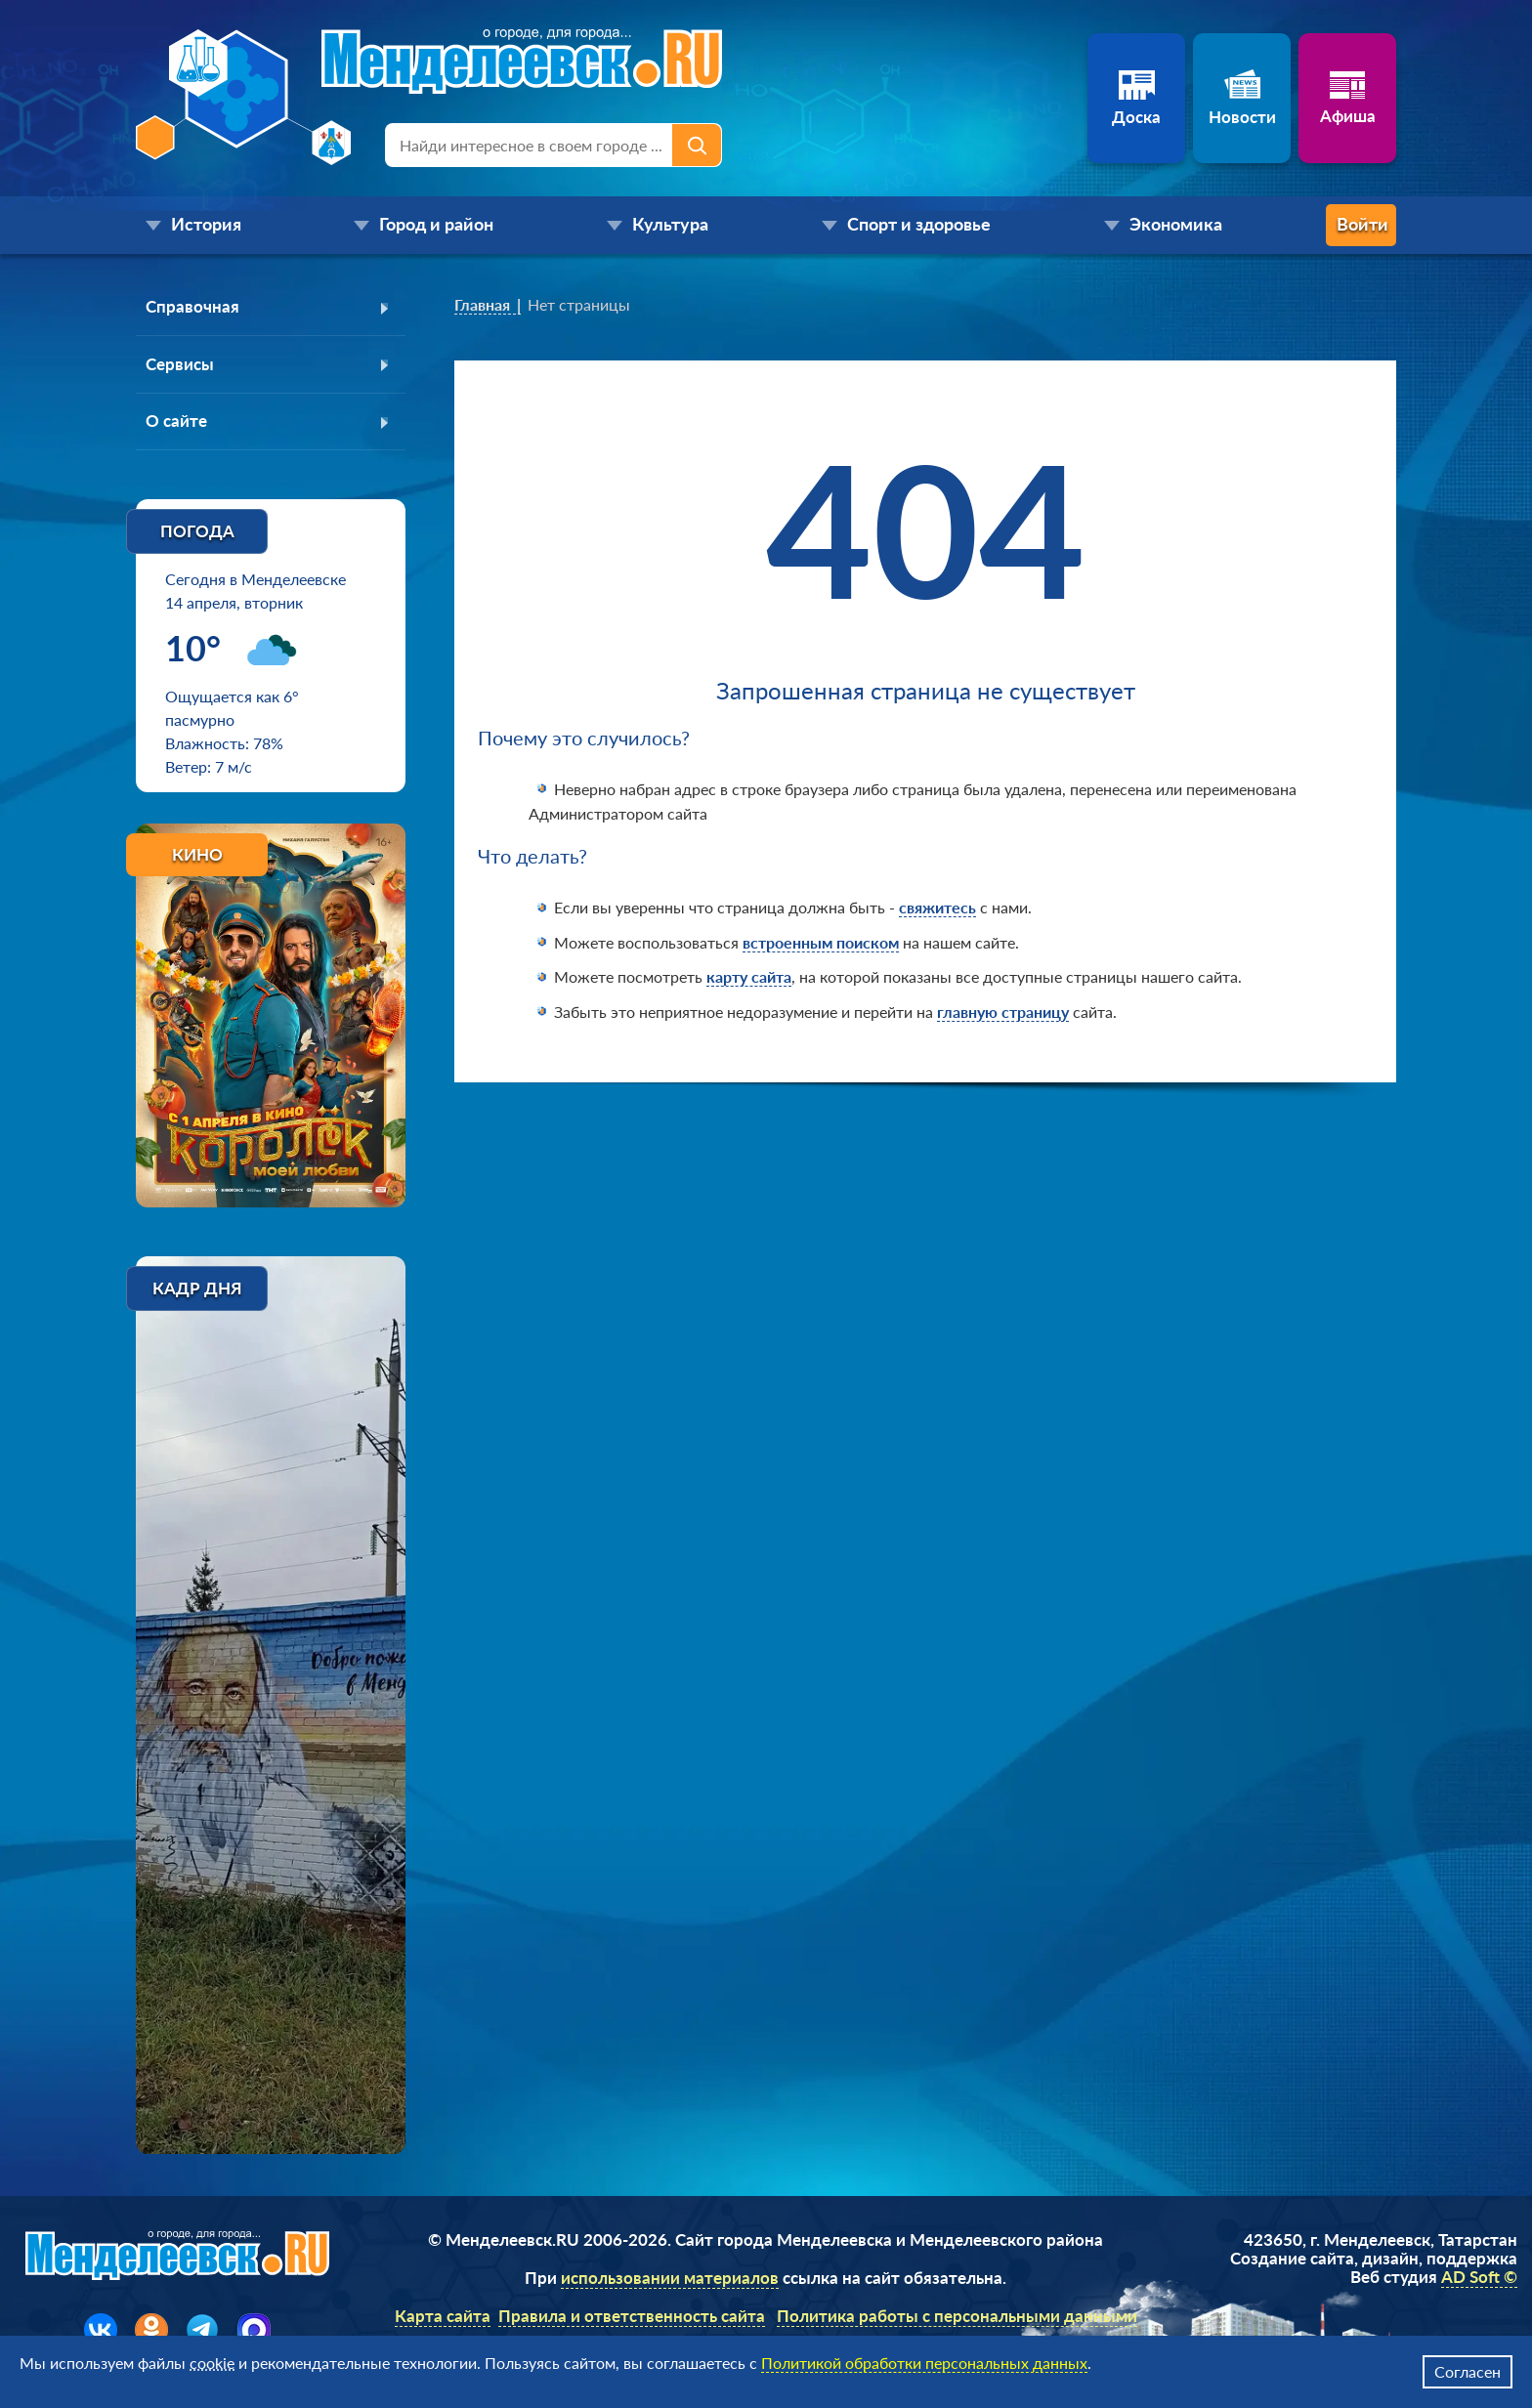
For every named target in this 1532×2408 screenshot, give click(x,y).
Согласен (1467, 2371)
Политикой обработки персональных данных (924, 2362)
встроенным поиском (821, 942)
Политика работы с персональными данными (957, 2321)
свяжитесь (937, 907)
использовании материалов (670, 2283)
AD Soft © (1479, 2282)
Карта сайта (442, 2321)
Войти (1318, 225)
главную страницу (1003, 1011)
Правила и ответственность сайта (631, 2321)
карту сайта (748, 976)
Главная (482, 304)
